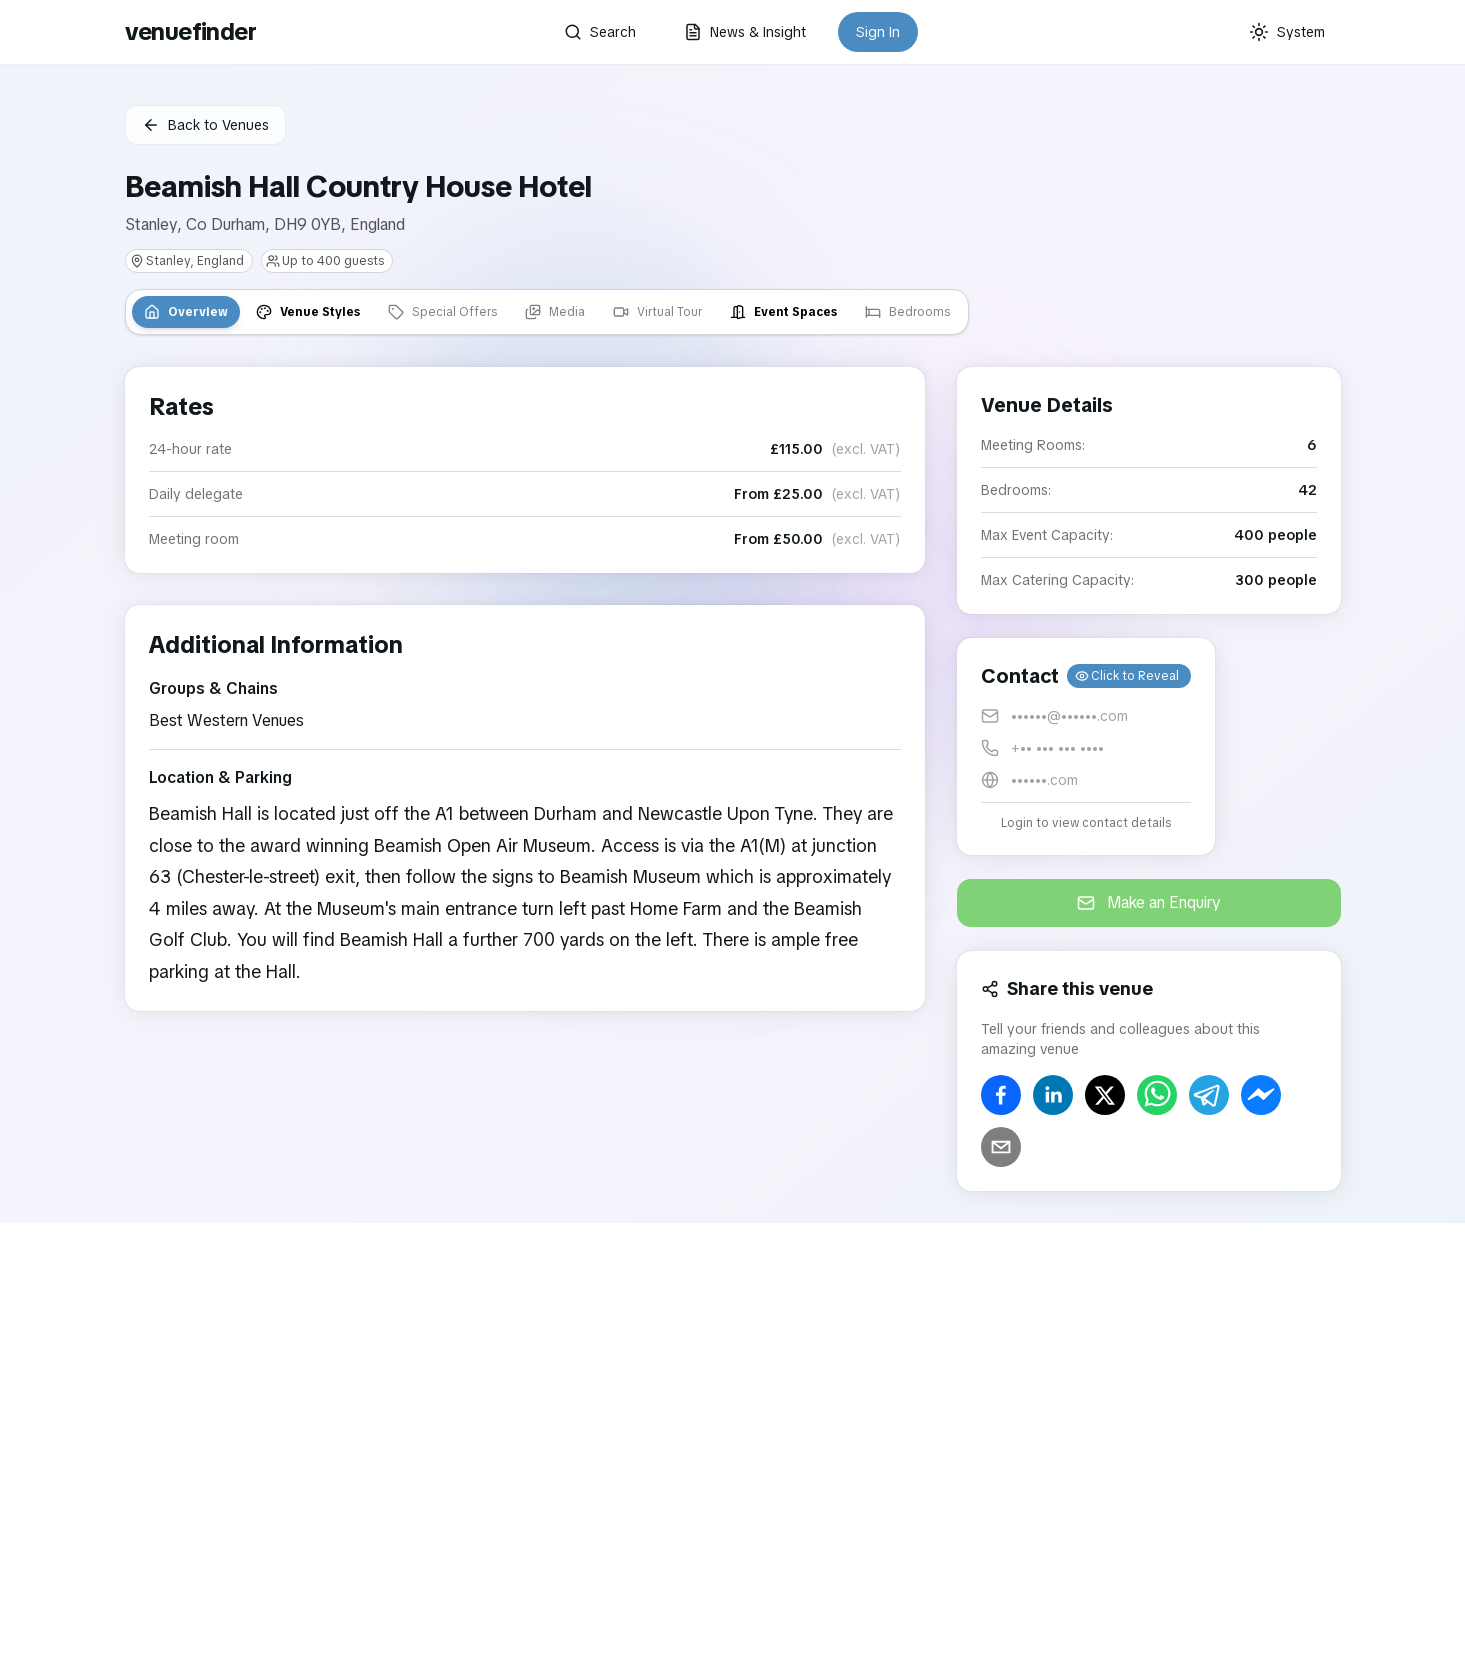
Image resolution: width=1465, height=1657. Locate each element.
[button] (1086, 746)
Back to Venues (205, 125)
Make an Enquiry (1149, 902)
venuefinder (190, 31)
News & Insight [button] (745, 32)
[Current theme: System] (1287, 32)
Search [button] (600, 32)
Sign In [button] (878, 32)
